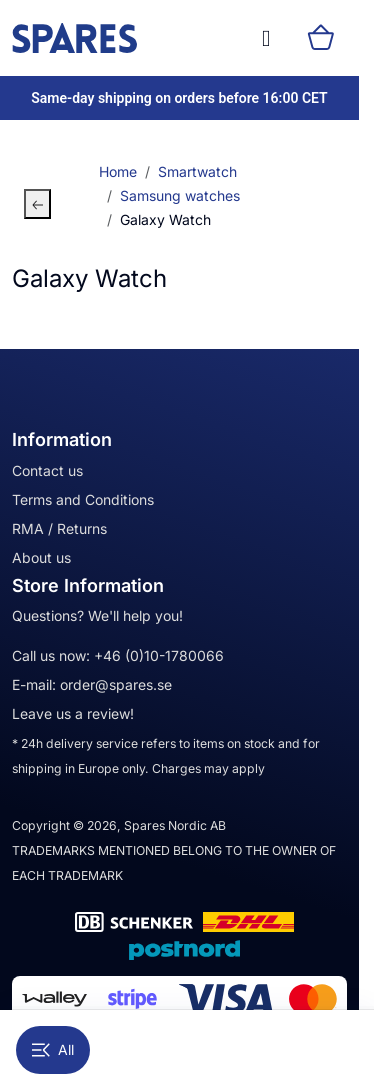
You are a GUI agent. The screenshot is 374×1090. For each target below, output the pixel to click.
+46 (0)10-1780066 (159, 655)
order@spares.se (116, 684)
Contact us (47, 470)
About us (41, 557)
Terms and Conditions (83, 499)
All (53, 1049)
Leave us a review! (73, 713)
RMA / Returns (59, 528)
